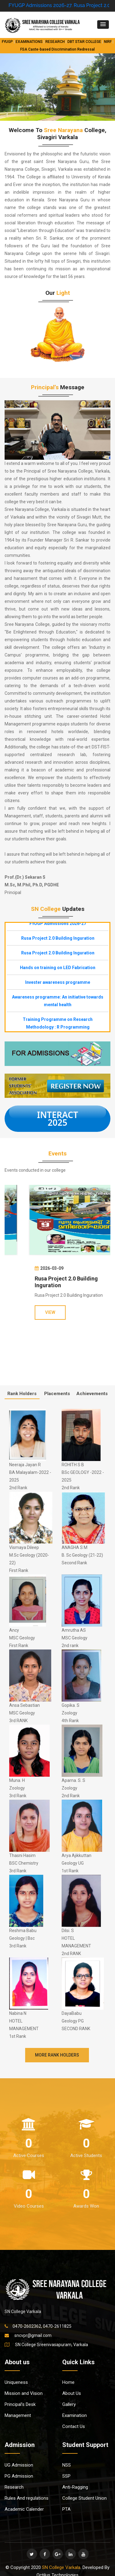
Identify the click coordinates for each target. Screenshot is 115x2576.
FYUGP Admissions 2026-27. (54, 5)
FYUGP (7, 42)
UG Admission (19, 2465)
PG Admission (19, 2476)
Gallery (69, 2404)
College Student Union (84, 2498)
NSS (66, 2465)
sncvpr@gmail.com (33, 2335)
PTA (66, 2509)
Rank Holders (21, 1393)
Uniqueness (16, 2382)
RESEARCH (55, 42)
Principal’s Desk (20, 2404)
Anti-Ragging (75, 2487)
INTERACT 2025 (57, 1118)
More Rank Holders (57, 2055)
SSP (66, 2476)
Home (68, 2382)
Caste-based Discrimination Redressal (61, 49)
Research (14, 2487)
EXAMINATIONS (29, 42)
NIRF (108, 42)
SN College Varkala (61, 2567)
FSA (23, 49)
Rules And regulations (26, 2498)
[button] (103, 24)
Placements (57, 1393)
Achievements (92, 1393)
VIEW (28, 1312)
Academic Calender (24, 2509)
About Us (71, 2393)
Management (18, 2415)
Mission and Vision (24, 2393)
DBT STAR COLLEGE (84, 42)
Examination (74, 2415)
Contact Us (73, 2426)
